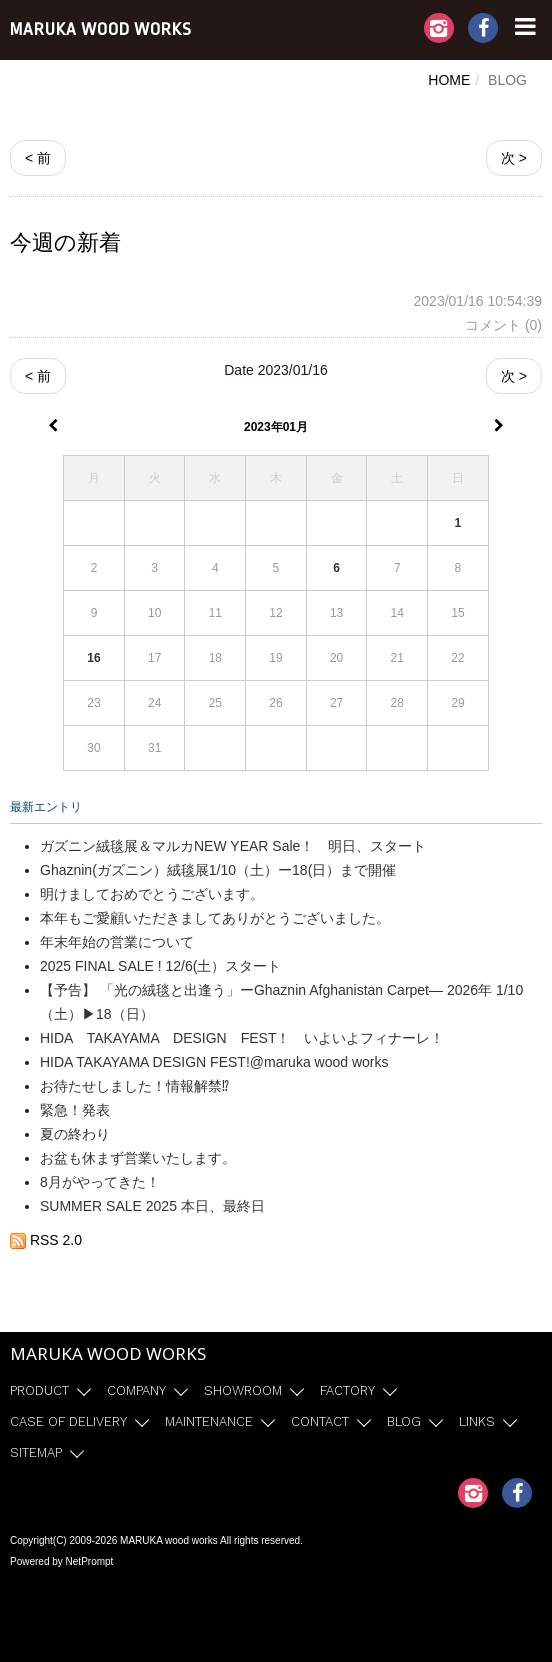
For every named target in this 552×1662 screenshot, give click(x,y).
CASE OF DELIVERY (68, 1421)
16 (93, 658)
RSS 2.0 (46, 1240)
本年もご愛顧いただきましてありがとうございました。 (215, 918)
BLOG (404, 1421)
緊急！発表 (75, 1110)
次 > (514, 158)
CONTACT (320, 1421)
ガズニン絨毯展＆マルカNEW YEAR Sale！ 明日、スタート (233, 846)
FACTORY (347, 1390)
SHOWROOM (243, 1390)
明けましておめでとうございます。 (152, 894)
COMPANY (136, 1390)
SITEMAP (36, 1452)
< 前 (38, 158)
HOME (449, 80)
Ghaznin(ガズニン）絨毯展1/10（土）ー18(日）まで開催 (218, 870)
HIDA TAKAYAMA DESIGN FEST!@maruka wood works (214, 1062)
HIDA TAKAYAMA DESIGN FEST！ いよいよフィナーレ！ (242, 1038)
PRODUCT (39, 1390)
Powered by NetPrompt (61, 1561)
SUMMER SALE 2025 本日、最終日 (152, 1206)
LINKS (477, 1421)
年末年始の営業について (117, 942)
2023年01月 (276, 427)
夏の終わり (75, 1134)
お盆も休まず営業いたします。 (138, 1158)
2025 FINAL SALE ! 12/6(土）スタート (160, 966)
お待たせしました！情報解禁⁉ (134, 1086)
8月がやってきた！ (100, 1182)
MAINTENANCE (209, 1421)
